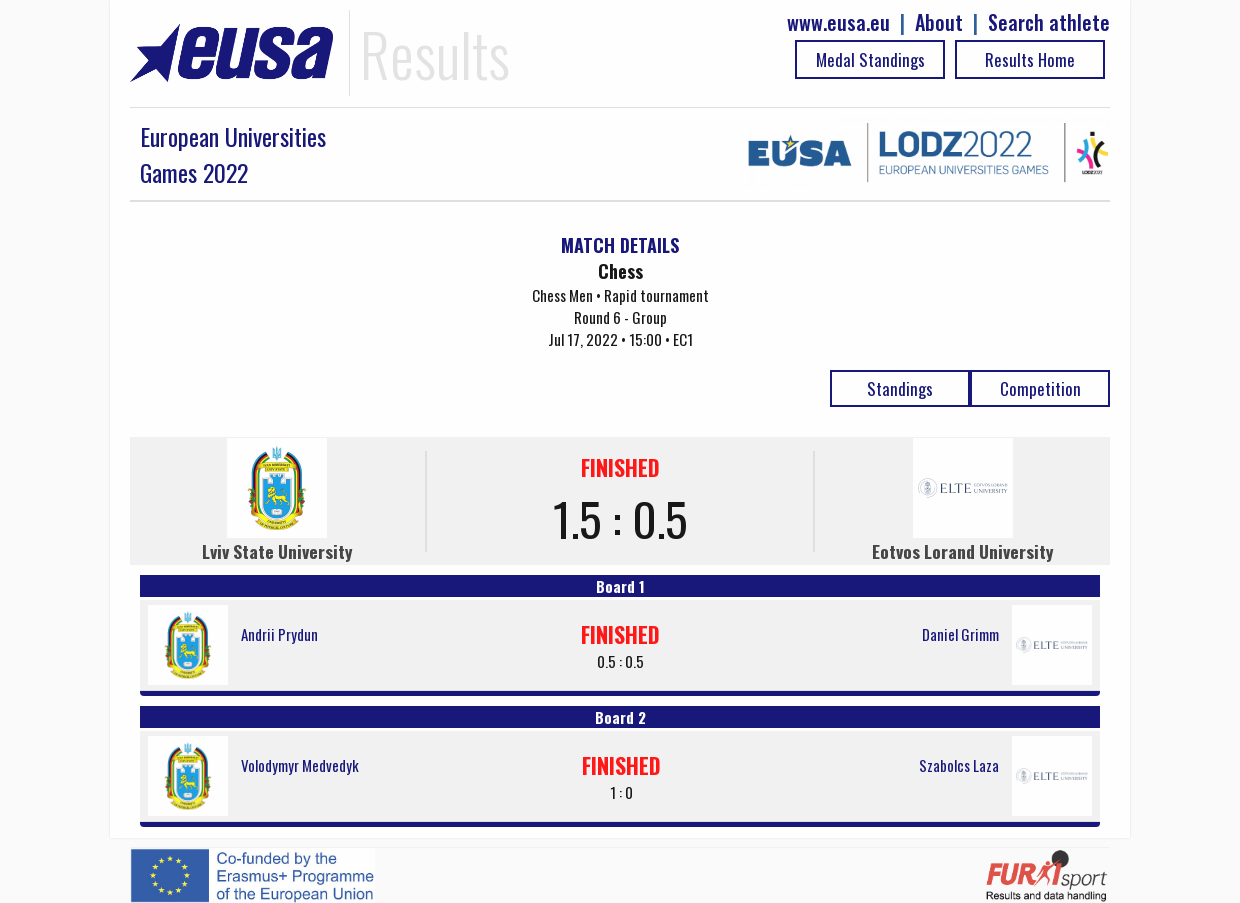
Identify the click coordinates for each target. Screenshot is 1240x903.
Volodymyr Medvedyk (300, 765)
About (939, 22)
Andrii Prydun (279, 634)
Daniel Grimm (960, 634)
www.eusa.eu (838, 22)
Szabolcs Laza (959, 765)
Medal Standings (870, 59)
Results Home (1030, 59)
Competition (1040, 388)
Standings (900, 388)
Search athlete (1049, 22)
